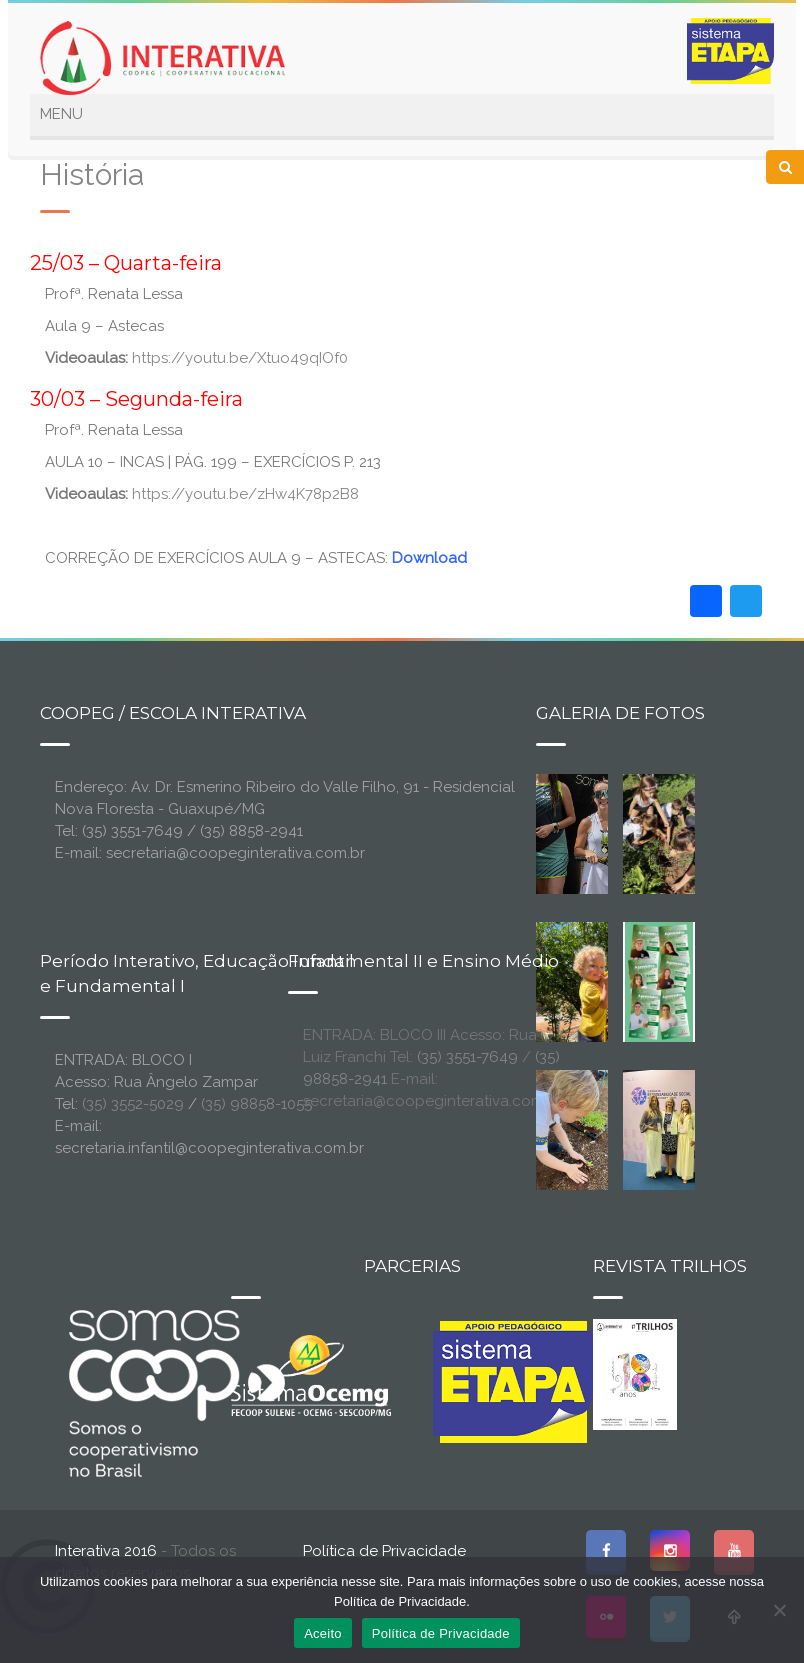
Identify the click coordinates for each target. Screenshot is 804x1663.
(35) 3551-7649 (467, 1057)
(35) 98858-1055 (256, 1104)
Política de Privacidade (384, 1551)
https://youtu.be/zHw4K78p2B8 (245, 494)
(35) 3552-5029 (133, 1104)
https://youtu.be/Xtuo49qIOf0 (240, 358)
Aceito (323, 1633)
